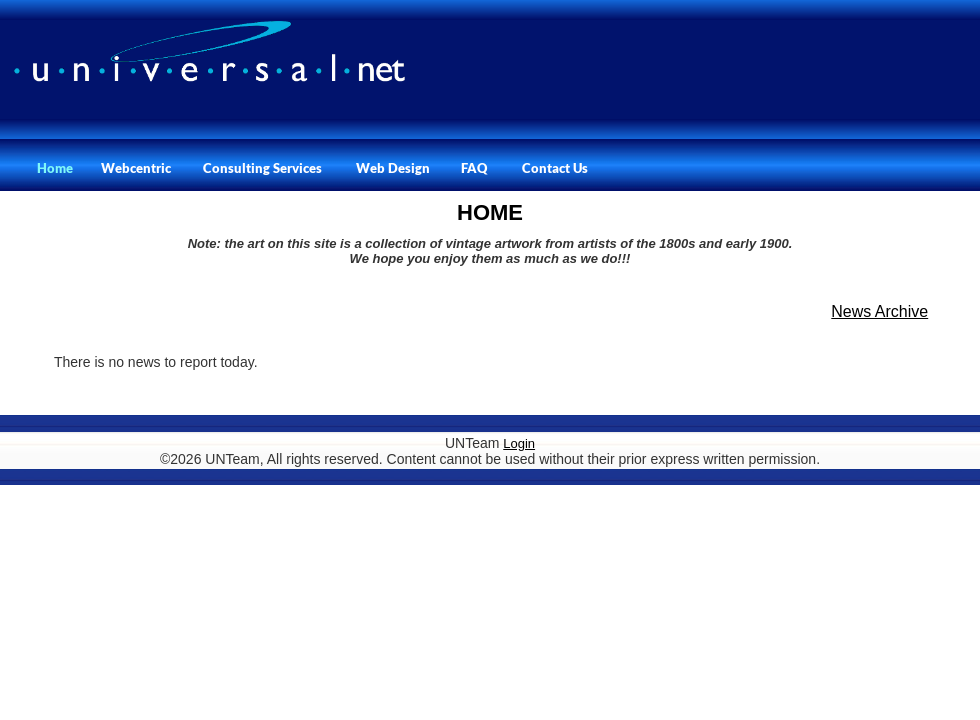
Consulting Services (262, 168)
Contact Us (555, 168)
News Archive (879, 311)
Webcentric (136, 168)
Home (55, 168)
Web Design (393, 168)
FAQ (474, 168)
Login (519, 443)
